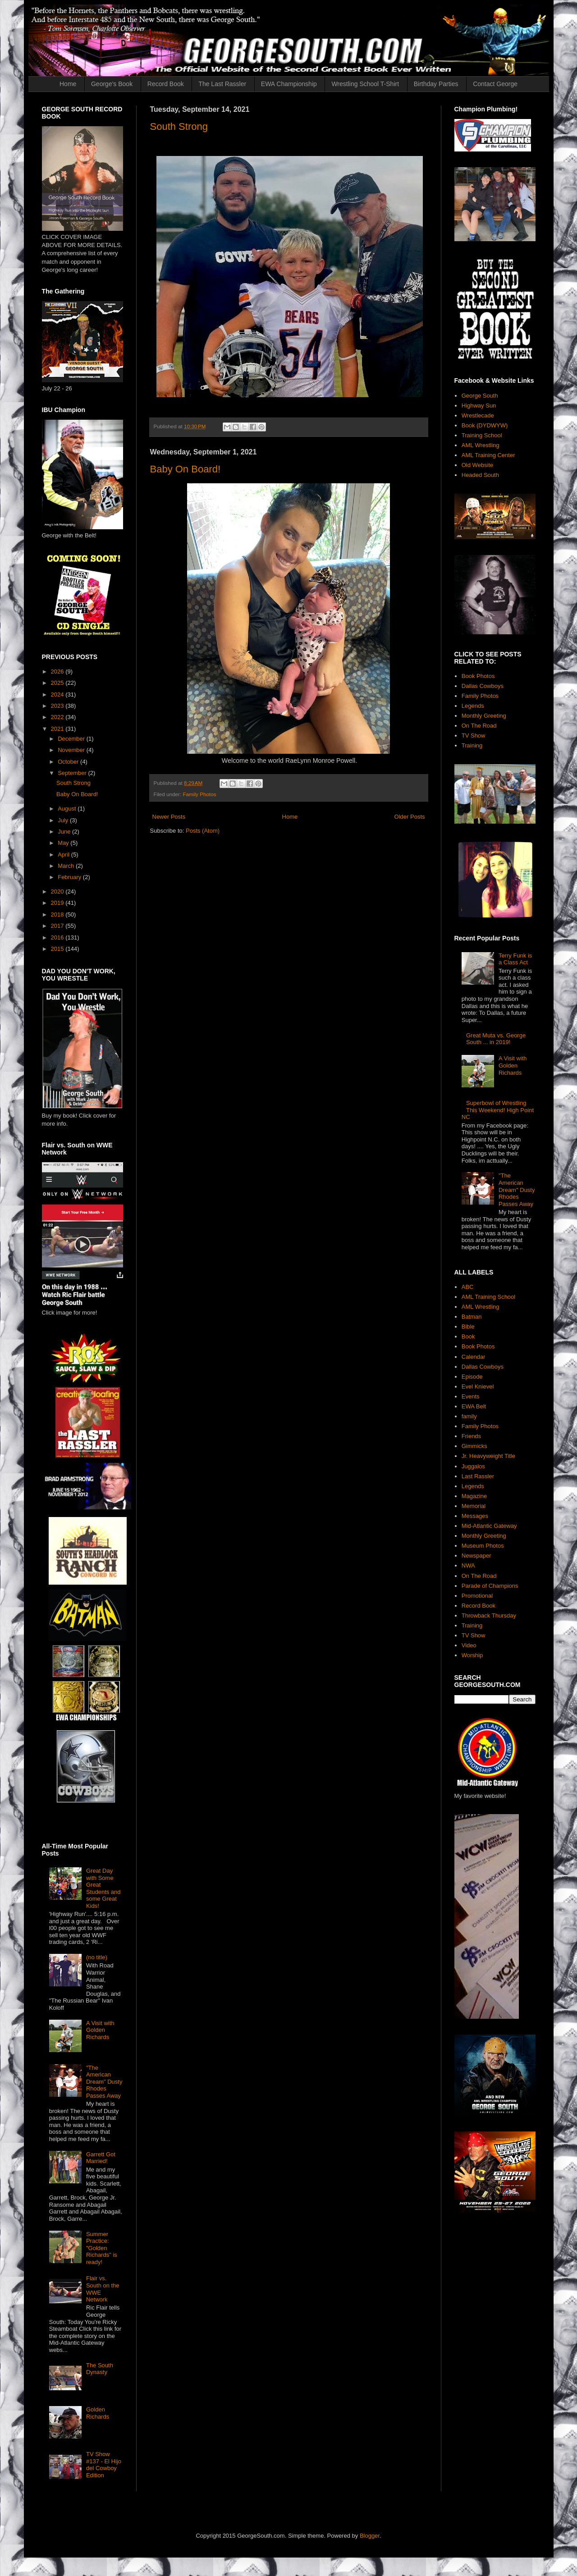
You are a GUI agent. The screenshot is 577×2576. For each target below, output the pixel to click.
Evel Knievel (478, 1386)
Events (471, 1396)
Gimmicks (474, 1446)
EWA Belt (474, 1406)
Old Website (478, 465)
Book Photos (478, 676)
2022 (58, 717)
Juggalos (473, 1466)
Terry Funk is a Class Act (515, 959)
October (69, 761)
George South (480, 395)
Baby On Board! (185, 469)
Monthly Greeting (484, 715)
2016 (58, 937)
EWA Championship (289, 83)
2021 (58, 728)
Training (472, 745)
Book (468, 1336)
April (64, 854)
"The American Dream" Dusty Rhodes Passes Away (104, 2081)
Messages (475, 1516)
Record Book (165, 83)
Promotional (477, 1595)
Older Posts (409, 816)
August (68, 808)
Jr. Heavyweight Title (488, 1456)
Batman (472, 1316)
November (72, 750)
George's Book (112, 83)
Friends (471, 1436)
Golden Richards (97, 2413)
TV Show (473, 735)
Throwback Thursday (489, 1615)
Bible (468, 1326)
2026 (58, 671)
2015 (58, 948)
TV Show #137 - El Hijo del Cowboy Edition (103, 2465)
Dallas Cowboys (483, 686)
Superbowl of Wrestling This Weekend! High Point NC (498, 1110)
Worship (472, 1655)
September (73, 773)
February (70, 877)
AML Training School (488, 1296)
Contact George (495, 83)
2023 (58, 705)
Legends (473, 705)
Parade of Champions (490, 1585)
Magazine (474, 1496)
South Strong (179, 126)
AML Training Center (488, 455)
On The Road (479, 725)
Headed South (480, 475)
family (469, 1416)
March (67, 865)
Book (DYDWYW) (485, 425)
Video (469, 1645)
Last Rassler (478, 1476)
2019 (58, 902)
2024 (58, 694)
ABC (468, 1286)
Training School (482, 435)
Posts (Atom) (203, 830)
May (64, 842)
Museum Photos (483, 1545)
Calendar (473, 1356)
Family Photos (199, 794)
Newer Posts (169, 816)
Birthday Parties (436, 83)
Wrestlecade (478, 415)
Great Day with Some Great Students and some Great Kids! (103, 1888)
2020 (58, 891)
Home (68, 83)
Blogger (370, 2535)
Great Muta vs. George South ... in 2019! (496, 1039)
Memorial (473, 1506)
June (65, 831)
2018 (58, 914)
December (72, 738)
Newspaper (476, 1555)
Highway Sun (479, 405)
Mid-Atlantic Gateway (489, 1525)
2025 (58, 682)
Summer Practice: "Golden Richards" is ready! (101, 2248)
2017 (58, 925)
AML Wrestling (480, 445)
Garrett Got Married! (100, 2158)
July (64, 820)
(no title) (96, 1957)
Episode (472, 1376)
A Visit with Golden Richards (100, 2030)
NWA (468, 1565)
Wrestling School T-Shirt (365, 83)
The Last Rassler (222, 83)
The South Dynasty (99, 2369)
